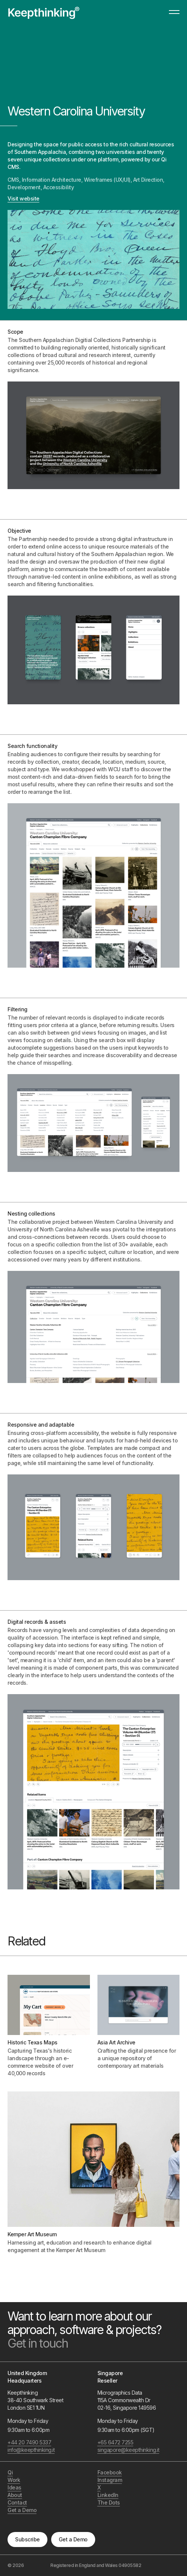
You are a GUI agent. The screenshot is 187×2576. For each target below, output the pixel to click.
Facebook (109, 2472)
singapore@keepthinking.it (128, 2450)
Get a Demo (73, 2539)
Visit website (24, 198)
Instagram (109, 2480)
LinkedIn (108, 2495)
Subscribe (27, 2539)
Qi (10, 2472)
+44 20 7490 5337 (29, 2442)
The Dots (108, 2502)
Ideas (14, 2487)
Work (14, 2480)
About (15, 2495)
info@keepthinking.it (31, 2450)
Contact (17, 2502)
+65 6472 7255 (115, 2442)
